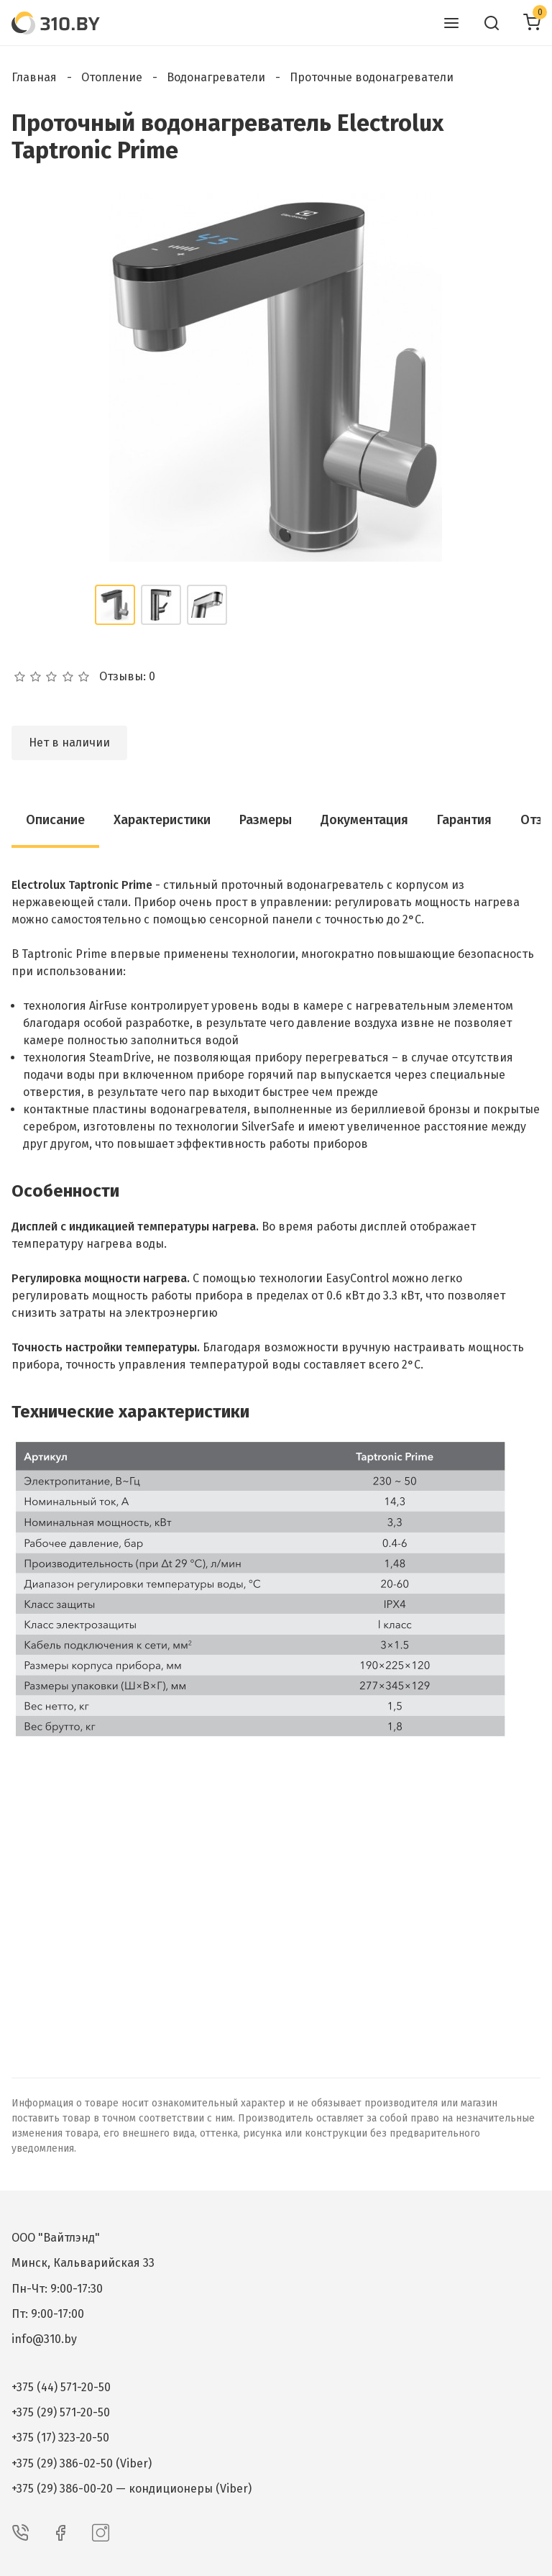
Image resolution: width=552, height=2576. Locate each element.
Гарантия (464, 820)
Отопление (111, 77)
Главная (34, 77)
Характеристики (162, 820)
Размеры (265, 820)
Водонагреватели (216, 77)
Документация (364, 820)
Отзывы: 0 (127, 676)
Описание (55, 820)
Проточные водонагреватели (372, 77)
